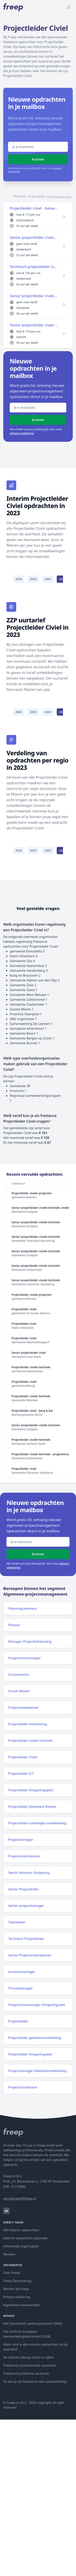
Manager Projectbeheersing (29, 1798)
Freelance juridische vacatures (26, 2530)
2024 (48, 631)
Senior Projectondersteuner (29, 2111)
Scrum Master (19, 1847)
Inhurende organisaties (21, 2402)
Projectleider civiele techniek (30, 1897)
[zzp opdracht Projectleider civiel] (38, 216)
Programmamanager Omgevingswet (36, 2161)
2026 (18, 631)
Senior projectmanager (26, 2062)
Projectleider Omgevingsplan (30, 1946)
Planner (14, 1781)
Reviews (9, 2410)
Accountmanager (21, 2128)
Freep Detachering (17, 2437)
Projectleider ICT (21, 1930)
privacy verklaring (22, 433)
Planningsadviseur (22, 1765)
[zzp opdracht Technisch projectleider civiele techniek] (38, 275)
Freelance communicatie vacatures (29, 2522)
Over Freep (11, 2429)
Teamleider (17, 2078)
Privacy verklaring (16, 2453)
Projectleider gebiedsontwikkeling (34, 2194)
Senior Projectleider (23, 2045)
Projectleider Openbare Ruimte (32, 1963)
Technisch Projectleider (26, 2095)
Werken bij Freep (16, 2445)
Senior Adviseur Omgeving (28, 2029)
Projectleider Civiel (22, 1913)
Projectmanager (20, 1996)
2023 (62, 631)
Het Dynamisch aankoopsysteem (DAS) (32, 2480)
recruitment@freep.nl (19, 2355)
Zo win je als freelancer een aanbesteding (34, 2538)
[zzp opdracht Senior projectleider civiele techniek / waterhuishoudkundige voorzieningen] (38, 245)
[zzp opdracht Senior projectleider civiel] (38, 333)
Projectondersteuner (24, 2012)
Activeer (38, 159)
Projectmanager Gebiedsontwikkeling (37, 2227)
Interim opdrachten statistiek (25, 2394)
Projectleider (18, 2177)
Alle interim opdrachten (21, 2386)
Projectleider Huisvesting (27, 1880)
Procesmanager (20, 2144)
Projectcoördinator (22, 2244)
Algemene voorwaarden (21, 2461)
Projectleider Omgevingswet (30, 2211)
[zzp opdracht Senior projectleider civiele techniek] (38, 304)
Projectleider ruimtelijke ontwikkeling (37, 1979)
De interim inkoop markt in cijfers (28, 2514)
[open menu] (69, 7)
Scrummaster (18, 1831)
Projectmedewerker (23, 1864)
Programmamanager (24, 1814)
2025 (33, 631)
